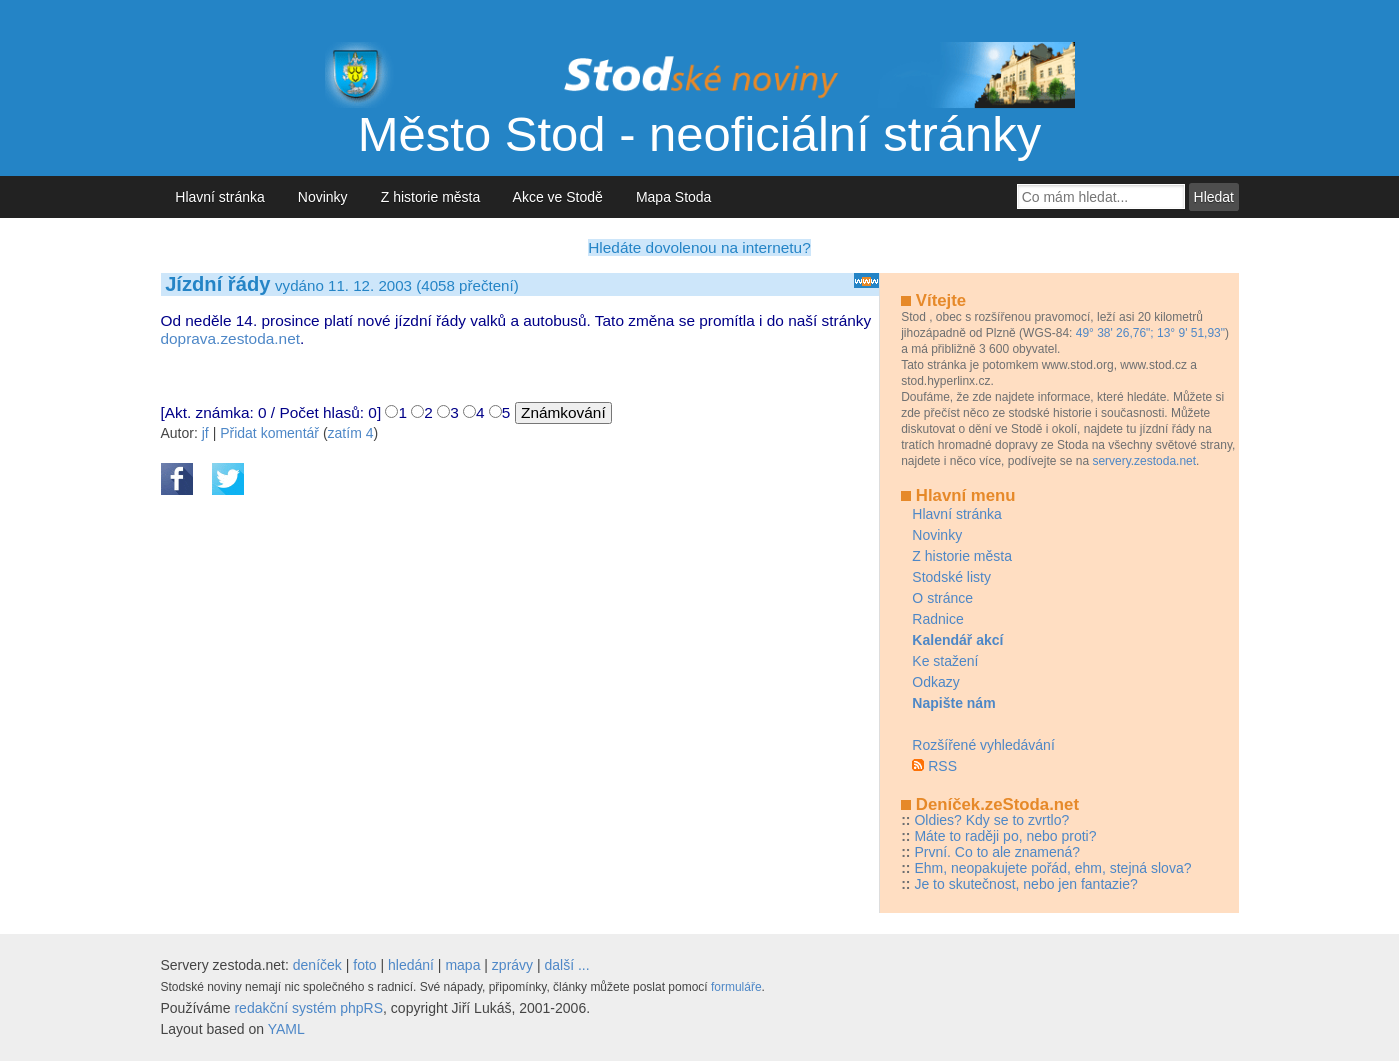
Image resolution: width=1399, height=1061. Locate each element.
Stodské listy (951, 577)
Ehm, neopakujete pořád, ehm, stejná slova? (1052, 868)
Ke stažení (945, 661)
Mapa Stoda (673, 197)
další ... (567, 965)
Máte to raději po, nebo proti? (1005, 836)
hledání (411, 965)
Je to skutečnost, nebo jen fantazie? (1025, 884)
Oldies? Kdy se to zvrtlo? (991, 820)
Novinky (322, 197)
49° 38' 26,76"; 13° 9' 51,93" (1150, 333)
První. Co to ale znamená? (997, 852)
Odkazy (935, 682)
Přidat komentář (269, 433)
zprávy (512, 965)
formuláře (736, 987)
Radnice (937, 619)
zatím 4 (351, 433)
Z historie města (430, 197)
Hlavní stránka (220, 197)
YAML (286, 1029)
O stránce (942, 598)
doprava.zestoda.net (230, 338)
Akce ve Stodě (558, 197)
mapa (462, 965)
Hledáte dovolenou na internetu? (699, 247)
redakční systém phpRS (308, 1008)
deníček (317, 965)
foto (364, 965)
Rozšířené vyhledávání (983, 745)
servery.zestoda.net (1144, 461)
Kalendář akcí (957, 640)
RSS (942, 766)
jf (205, 433)
